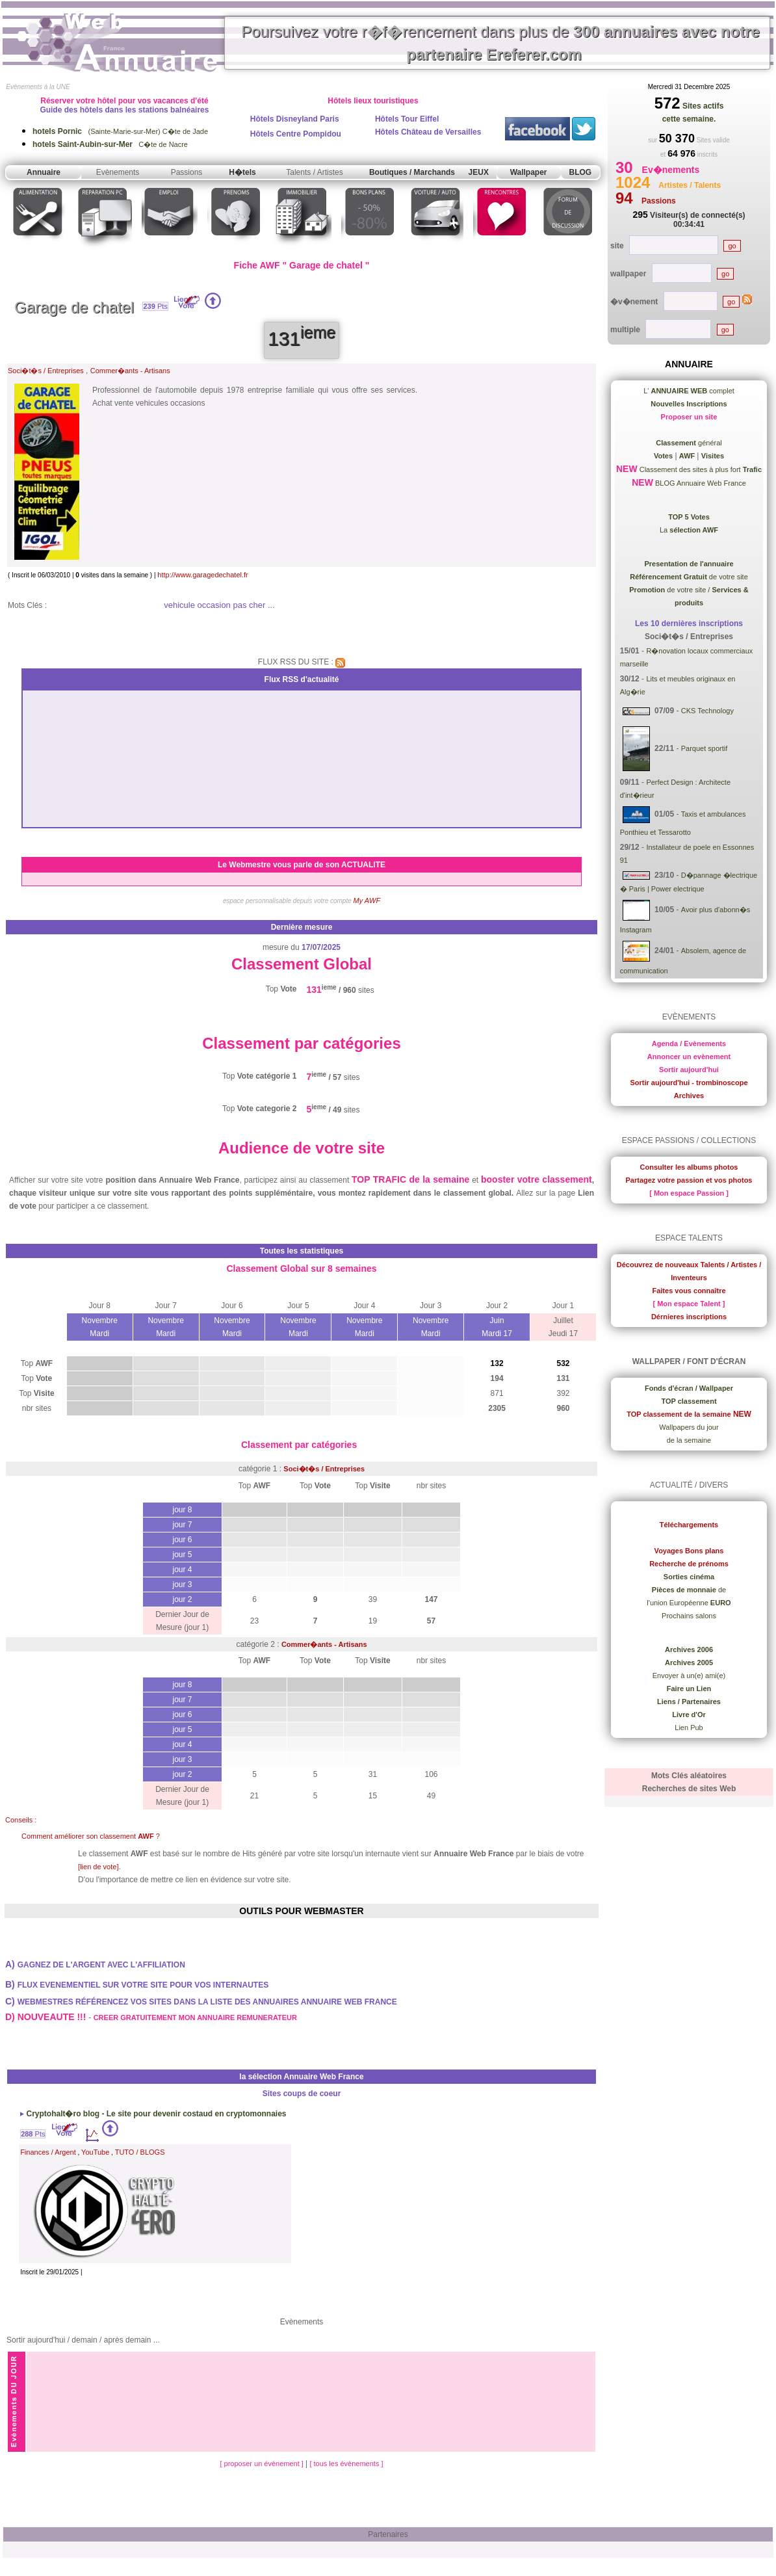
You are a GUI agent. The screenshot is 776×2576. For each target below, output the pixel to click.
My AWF (367, 900)
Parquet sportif (704, 748)
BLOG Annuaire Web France (699, 483)
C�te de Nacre (110, 144)
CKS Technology (707, 711)
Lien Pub (689, 1727)
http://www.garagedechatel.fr (202, 575)
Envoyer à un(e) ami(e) (689, 1675)
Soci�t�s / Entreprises (46, 371)
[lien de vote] (98, 1867)
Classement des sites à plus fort (700, 469)
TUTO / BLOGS (140, 2152)
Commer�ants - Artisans (130, 371)
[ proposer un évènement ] (262, 2463)
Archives (689, 1095)
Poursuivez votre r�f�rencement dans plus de (500, 43)
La (689, 530)
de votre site (689, 577)
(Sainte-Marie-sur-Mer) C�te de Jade (120, 131)
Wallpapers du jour (688, 1427)
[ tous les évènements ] (346, 2463)
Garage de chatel (74, 307)
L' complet (688, 391)
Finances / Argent (48, 2152)
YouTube (95, 2152)
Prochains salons (689, 1616)
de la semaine (689, 1440)
